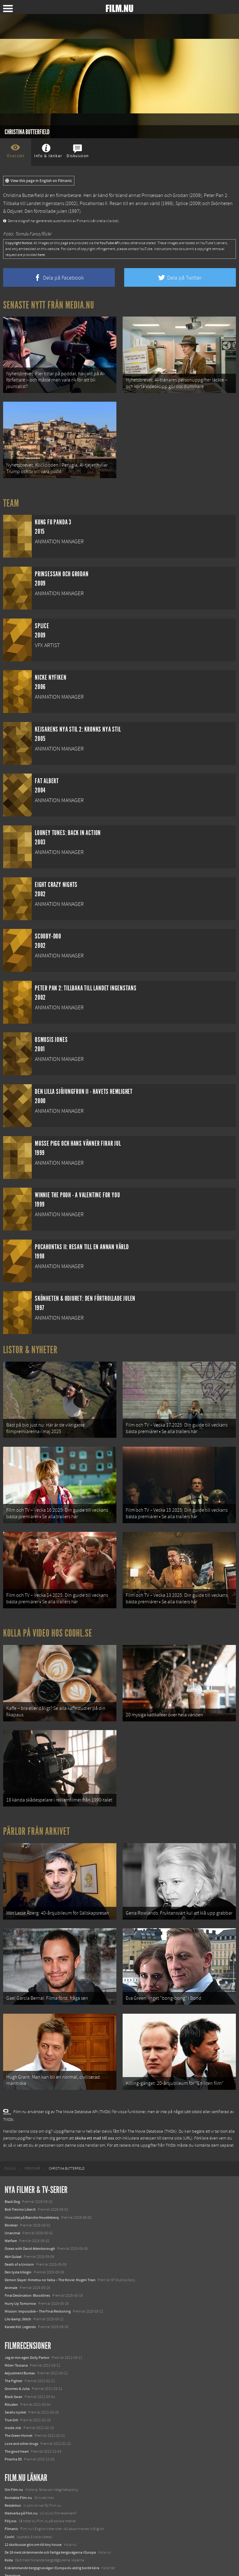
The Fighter (13, 2354)
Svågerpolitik (15, 2565)
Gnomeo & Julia (17, 2362)
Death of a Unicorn (19, 2238)
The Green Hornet (18, 2409)
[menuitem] (10, 2142)
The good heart (17, 2425)
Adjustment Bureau (20, 2346)
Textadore (12, 2549)
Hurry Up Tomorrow (20, 2277)
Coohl (9, 2510)
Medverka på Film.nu (21, 2486)
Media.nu (12, 2557)
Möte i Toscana (16, 2338)
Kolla (9, 2533)
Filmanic (11, 2502)
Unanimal (12, 2206)
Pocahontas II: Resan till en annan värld (120, 203)
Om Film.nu (14, 2463)
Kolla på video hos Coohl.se (47, 1620)
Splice (182, 203)
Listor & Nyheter (30, 1344)
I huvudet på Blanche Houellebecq (32, 2191)
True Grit (11, 2393)
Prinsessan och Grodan (165, 195)
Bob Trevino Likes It (20, 2183)
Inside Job (13, 2401)
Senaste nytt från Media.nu (48, 305)
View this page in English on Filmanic (38, 181)
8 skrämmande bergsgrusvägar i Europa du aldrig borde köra (52, 2541)
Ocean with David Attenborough (30, 2222)
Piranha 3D (13, 2432)
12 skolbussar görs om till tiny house (33, 2518)
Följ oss (10, 2494)
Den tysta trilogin (18, 2245)
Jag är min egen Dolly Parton (27, 2331)
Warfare (11, 2214)
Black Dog (12, 2175)
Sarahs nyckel (15, 2385)
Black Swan (13, 2370)
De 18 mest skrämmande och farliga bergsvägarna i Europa (50, 2525)
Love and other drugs (21, 2417)
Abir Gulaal (13, 2230)
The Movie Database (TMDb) (152, 2104)
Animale (11, 2261)
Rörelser (11, 2198)
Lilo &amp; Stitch (18, 2292)
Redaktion (13, 2479)
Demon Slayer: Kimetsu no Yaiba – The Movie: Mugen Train (50, 2253)
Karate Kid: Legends (20, 2300)
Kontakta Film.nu (18, 2471)
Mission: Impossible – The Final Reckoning (38, 2284)
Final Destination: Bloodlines (27, 2269)
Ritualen (11, 2378)
